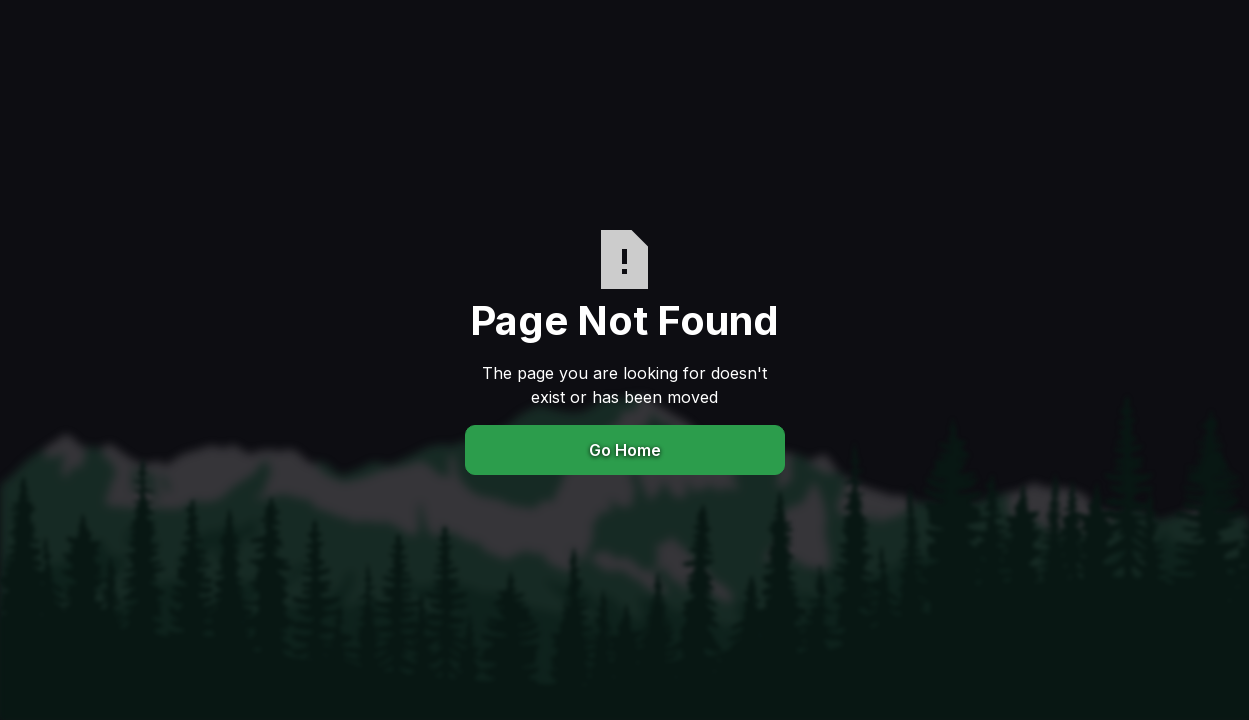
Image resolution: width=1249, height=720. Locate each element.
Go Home (625, 450)
